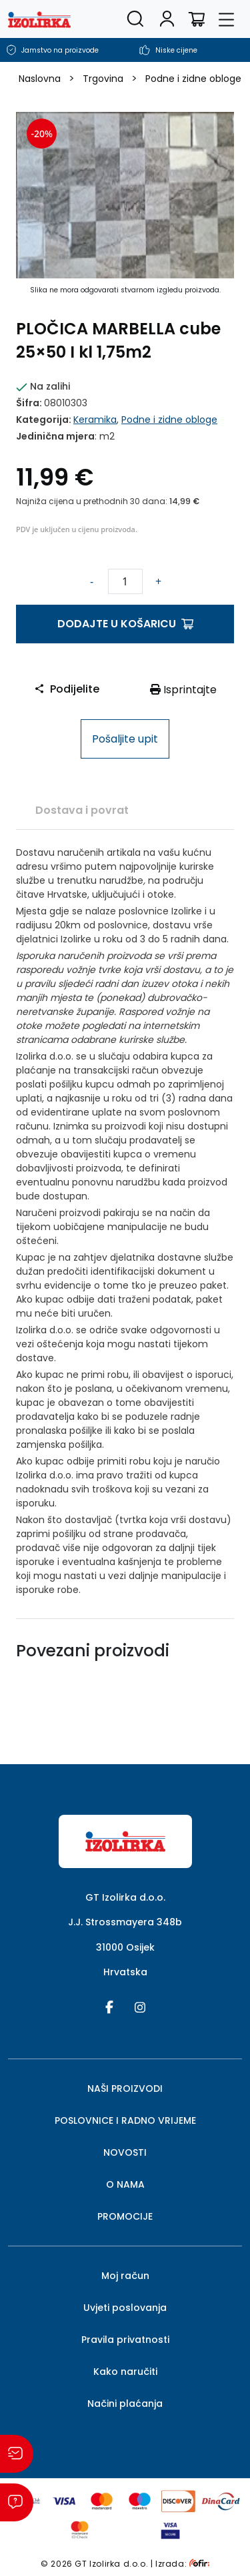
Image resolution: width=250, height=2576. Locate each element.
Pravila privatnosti (125, 2339)
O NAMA (125, 2184)
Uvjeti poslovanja (125, 2307)
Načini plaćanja (125, 2403)
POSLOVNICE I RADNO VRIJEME (125, 2120)
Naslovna (40, 78)
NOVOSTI (125, 2152)
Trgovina (103, 78)
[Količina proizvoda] (125, 581)
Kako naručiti (125, 2371)
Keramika (95, 419)
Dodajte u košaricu (125, 623)
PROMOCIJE (125, 2216)
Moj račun (125, 2275)
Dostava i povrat (82, 810)
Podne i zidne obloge (193, 78)
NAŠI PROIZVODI (125, 2088)
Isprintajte (183, 689)
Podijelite (66, 689)
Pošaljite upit (125, 739)
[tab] (82, 810)
